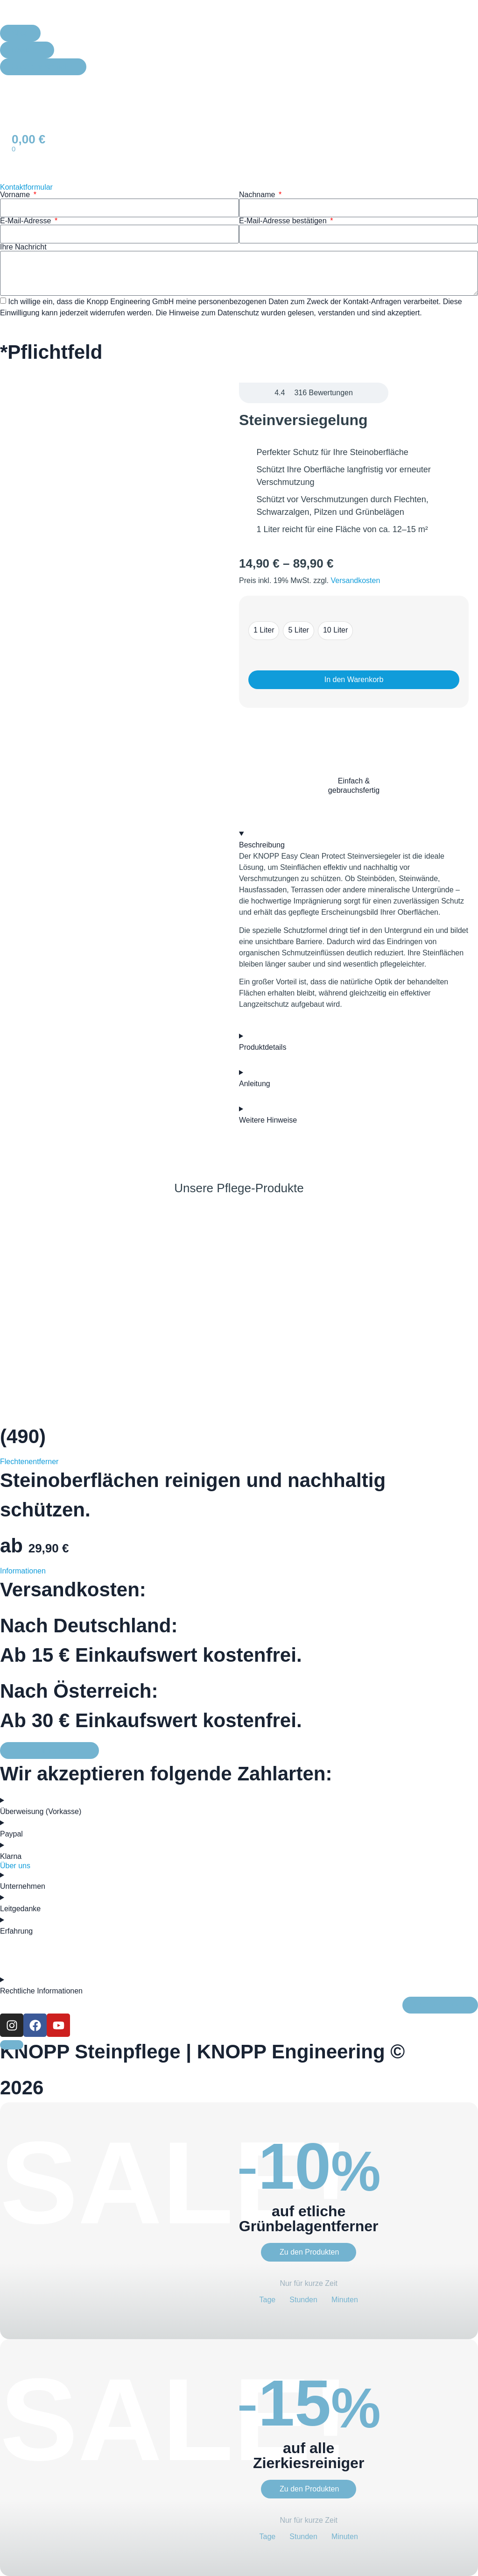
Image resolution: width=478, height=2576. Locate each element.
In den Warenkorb (354, 679)
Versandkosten (355, 580)
